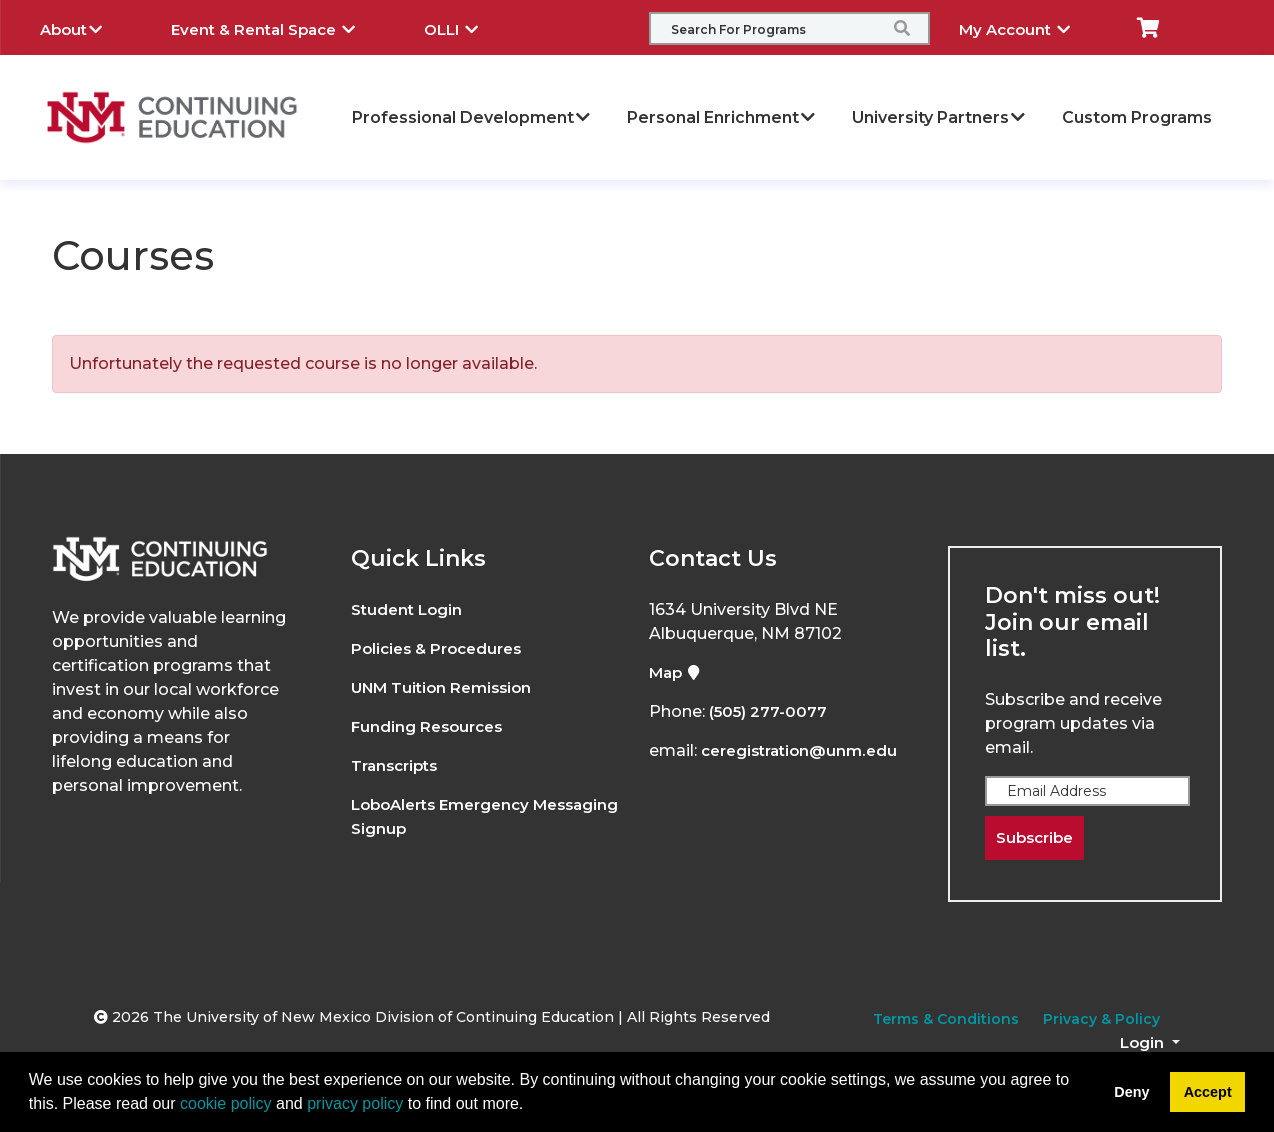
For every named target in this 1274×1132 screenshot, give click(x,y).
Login (1144, 1044)
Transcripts (398, 765)
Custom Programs (1137, 117)
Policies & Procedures (442, 648)
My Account (1029, 27)
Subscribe (1038, 838)
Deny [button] (1131, 1092)
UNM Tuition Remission (446, 687)
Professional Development (472, 117)
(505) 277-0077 (770, 711)
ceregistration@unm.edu (804, 750)
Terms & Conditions (946, 1021)
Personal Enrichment (722, 117)
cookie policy (226, 1103)
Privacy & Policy (1101, 1021)
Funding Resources (430, 726)
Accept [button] (1208, 1092)
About (86, 27)
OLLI (466, 27)
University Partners (939, 117)
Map (677, 672)
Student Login (409, 609)
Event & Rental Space (278, 27)
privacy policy (355, 1103)
